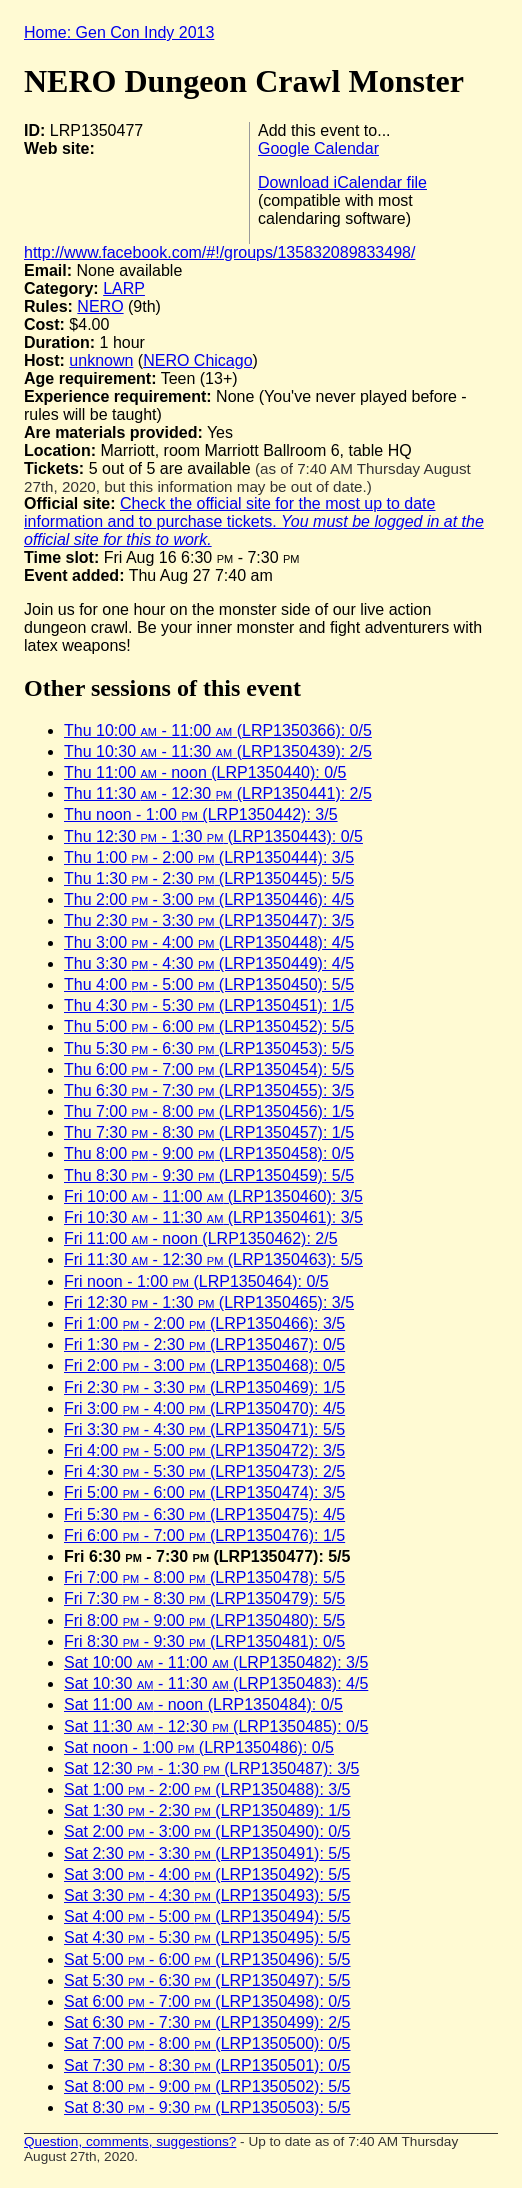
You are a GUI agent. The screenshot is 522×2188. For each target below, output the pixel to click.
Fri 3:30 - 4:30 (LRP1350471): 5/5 (204, 1429)
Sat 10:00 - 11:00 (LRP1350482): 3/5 (216, 1662)
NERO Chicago (197, 360)
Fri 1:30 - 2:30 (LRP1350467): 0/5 (204, 1344)
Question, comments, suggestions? (130, 2141)
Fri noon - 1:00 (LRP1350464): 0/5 (196, 1281)
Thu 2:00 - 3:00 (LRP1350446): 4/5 (209, 899)
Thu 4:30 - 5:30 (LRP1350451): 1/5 (209, 1005)
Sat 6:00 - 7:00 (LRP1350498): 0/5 (207, 2001)
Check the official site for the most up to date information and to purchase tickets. (254, 521)
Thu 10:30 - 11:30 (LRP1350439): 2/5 (218, 751)
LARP (124, 288)
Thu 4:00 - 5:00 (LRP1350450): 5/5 (209, 984)
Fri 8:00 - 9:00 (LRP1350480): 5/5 (204, 1620)
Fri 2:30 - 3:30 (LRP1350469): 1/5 (204, 1387)
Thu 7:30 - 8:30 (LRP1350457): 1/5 (209, 1132)
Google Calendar (318, 148)
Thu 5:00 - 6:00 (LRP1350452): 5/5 (209, 1026)
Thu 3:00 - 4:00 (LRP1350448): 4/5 (209, 942)
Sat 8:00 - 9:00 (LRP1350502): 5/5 (207, 2086)
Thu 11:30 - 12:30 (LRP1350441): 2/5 (218, 793)
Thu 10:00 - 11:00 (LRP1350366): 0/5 (218, 730)
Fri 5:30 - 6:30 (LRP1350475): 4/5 (204, 1514)
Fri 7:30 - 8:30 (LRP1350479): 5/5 (204, 1598)
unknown (101, 360)
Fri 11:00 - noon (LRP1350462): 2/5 (201, 1238)
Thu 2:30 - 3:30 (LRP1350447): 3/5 (209, 920)
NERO (100, 306)
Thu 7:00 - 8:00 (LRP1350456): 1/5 (209, 1111)
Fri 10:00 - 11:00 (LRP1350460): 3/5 (213, 1196)
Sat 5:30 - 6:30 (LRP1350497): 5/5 (207, 1980)
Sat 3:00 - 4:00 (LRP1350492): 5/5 (207, 1874)
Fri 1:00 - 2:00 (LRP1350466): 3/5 (204, 1323)
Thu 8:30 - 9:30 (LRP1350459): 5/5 (209, 1175)
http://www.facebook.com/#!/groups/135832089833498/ (219, 252)
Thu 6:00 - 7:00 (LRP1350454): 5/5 (209, 1069)
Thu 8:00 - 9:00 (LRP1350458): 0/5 (209, 1153)
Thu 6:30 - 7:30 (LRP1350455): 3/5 (209, 1090)
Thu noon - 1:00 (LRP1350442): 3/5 (201, 814)
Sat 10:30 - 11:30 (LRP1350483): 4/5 (216, 1683)
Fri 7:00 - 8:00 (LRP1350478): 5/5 (204, 1577)
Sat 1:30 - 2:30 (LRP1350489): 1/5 (207, 1810)
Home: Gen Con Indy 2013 (119, 32)
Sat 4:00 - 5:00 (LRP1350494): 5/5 (207, 1916)
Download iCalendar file (342, 182)
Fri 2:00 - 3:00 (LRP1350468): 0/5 (204, 1365)
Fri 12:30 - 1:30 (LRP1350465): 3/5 (209, 1302)
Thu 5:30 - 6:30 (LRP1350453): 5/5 (209, 1048)
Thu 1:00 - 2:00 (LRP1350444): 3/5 (209, 857)
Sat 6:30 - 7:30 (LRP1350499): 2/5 (207, 2022)
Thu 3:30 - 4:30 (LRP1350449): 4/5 (209, 963)
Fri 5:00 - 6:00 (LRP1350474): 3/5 (204, 1492)
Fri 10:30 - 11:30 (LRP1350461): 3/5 (213, 1217)
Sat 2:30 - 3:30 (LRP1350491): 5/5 (207, 1853)
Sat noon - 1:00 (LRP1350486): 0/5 (199, 1747)
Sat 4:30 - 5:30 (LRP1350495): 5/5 (207, 1937)
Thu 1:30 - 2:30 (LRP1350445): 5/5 (209, 878)
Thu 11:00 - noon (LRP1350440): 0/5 (205, 772)
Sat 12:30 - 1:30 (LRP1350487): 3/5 (211, 1768)
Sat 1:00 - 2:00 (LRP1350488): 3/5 (207, 1789)
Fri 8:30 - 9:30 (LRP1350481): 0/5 (204, 1641)
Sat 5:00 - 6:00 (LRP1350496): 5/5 (207, 1959)
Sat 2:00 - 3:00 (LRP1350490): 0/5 (207, 1831)
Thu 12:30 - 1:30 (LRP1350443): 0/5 (213, 836)
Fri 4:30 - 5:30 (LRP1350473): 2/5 (204, 1471)
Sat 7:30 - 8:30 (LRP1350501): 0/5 (207, 2065)
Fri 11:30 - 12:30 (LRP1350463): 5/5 (213, 1259)
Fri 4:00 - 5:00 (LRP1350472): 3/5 (204, 1450)
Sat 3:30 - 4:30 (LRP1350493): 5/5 (207, 1895)
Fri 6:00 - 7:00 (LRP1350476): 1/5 (204, 1535)
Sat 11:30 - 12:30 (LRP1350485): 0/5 (216, 1726)
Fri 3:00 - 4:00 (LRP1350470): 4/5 (204, 1408)
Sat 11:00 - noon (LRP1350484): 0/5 (203, 1704)
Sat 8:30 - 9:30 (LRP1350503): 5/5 (207, 2107)
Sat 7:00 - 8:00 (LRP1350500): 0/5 (207, 2043)
